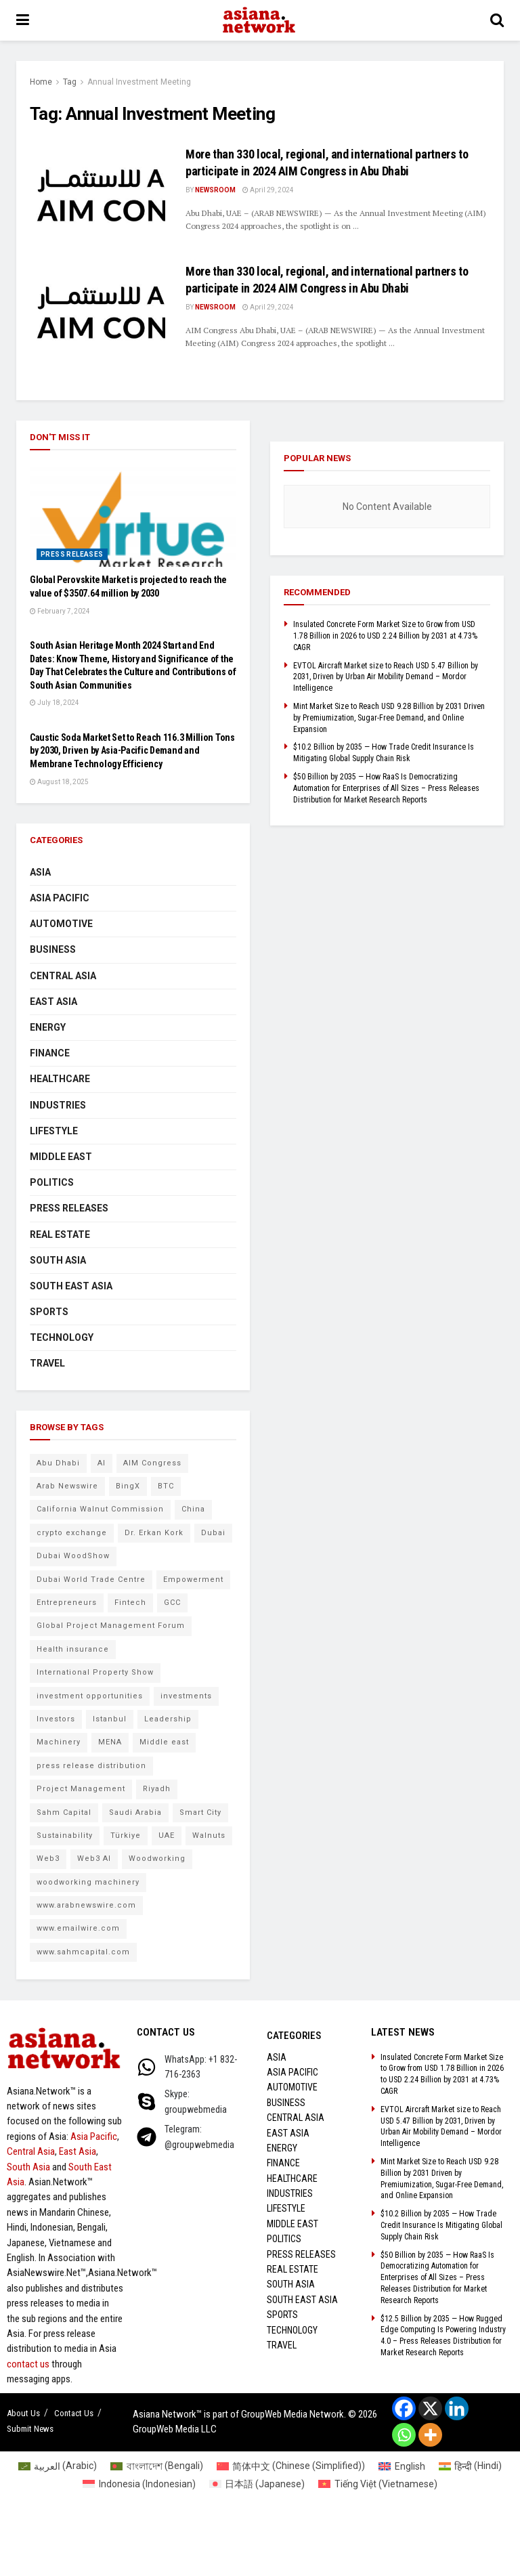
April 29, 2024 (268, 190)
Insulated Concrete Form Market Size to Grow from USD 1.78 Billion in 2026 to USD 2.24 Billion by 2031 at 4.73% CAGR (385, 636)
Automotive (61, 923)
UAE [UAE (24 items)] (166, 1835)
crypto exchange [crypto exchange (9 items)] (72, 1532)
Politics (52, 1182)
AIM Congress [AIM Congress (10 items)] (152, 1463)
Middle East (61, 1156)
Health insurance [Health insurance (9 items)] (73, 1649)
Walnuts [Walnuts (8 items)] (208, 1835)
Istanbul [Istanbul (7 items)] (110, 1719)
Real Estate (60, 1234)
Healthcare (60, 1078)
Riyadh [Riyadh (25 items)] (157, 1788)
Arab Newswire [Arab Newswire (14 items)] (67, 1486)
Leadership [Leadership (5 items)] (168, 1719)
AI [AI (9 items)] (102, 1463)
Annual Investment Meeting (139, 82)
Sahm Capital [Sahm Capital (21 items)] (64, 1812)
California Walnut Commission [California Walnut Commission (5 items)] (100, 1509)
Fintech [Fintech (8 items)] (130, 1602)
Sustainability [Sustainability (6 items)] (65, 1835)
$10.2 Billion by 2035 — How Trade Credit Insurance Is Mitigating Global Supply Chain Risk (441, 2225)
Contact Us (73, 2413)
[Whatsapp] (404, 2435)
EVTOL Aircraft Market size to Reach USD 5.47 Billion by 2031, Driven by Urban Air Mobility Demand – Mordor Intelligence (385, 677)
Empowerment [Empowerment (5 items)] (193, 1579)
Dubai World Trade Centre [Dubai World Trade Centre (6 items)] (91, 1579)
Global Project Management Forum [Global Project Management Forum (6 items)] (111, 1625)
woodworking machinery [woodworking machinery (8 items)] (88, 1882)
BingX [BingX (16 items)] (128, 1486)
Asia (40, 872)
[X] (430, 2408)
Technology (61, 1337)
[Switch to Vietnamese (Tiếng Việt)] (377, 2484)
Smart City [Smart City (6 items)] (200, 1812)
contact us (28, 2364)
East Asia (53, 1001)
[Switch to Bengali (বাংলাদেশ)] (157, 2465)
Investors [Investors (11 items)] (56, 1719)
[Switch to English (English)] (402, 2465)
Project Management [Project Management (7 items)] (81, 1788)
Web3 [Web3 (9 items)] (48, 1858)
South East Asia (71, 1286)
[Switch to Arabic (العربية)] (58, 2465)
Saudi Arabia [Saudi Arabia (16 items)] (135, 1812)
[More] (430, 2435)
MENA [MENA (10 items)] (110, 1742)
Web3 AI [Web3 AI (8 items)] (94, 1858)
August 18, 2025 (59, 782)
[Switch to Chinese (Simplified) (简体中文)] (291, 2465)
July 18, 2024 (54, 702)
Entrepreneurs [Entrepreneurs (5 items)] (67, 1602)
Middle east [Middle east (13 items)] (164, 1742)
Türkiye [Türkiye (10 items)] (125, 1835)
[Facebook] (404, 2408)
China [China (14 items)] (193, 1509)
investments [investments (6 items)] (186, 1696)
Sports (49, 1311)
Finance (50, 1053)
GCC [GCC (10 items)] (172, 1602)
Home (41, 82)
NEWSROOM (215, 190)
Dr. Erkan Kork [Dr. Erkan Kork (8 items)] (154, 1532)
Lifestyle (54, 1130)
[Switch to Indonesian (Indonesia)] (139, 2484)
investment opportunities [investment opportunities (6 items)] (90, 1696)
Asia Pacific (59, 898)
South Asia (58, 1260)
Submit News (30, 2429)
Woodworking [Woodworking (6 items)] (157, 1858)
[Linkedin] (457, 2408)
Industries (58, 1105)
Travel (47, 1363)
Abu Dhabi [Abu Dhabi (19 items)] (58, 1463)
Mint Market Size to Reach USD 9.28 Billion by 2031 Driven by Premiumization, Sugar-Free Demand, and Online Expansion (389, 718)
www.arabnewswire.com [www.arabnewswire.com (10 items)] (86, 1905)
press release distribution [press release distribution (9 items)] (91, 1765)
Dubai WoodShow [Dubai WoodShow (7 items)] (73, 1555)
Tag (70, 82)
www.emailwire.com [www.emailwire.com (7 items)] (78, 1928)
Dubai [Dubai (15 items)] (213, 1532)
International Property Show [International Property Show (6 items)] (95, 1672)
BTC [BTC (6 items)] (166, 1486)
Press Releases (72, 554)
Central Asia (63, 975)
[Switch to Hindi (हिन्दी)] (470, 2465)
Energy (48, 1027)
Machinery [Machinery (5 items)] (59, 1742)
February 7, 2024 (60, 611)
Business (53, 949)
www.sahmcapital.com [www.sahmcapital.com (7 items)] (83, 1952)
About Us (23, 2413)
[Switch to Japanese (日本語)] (257, 2484)
